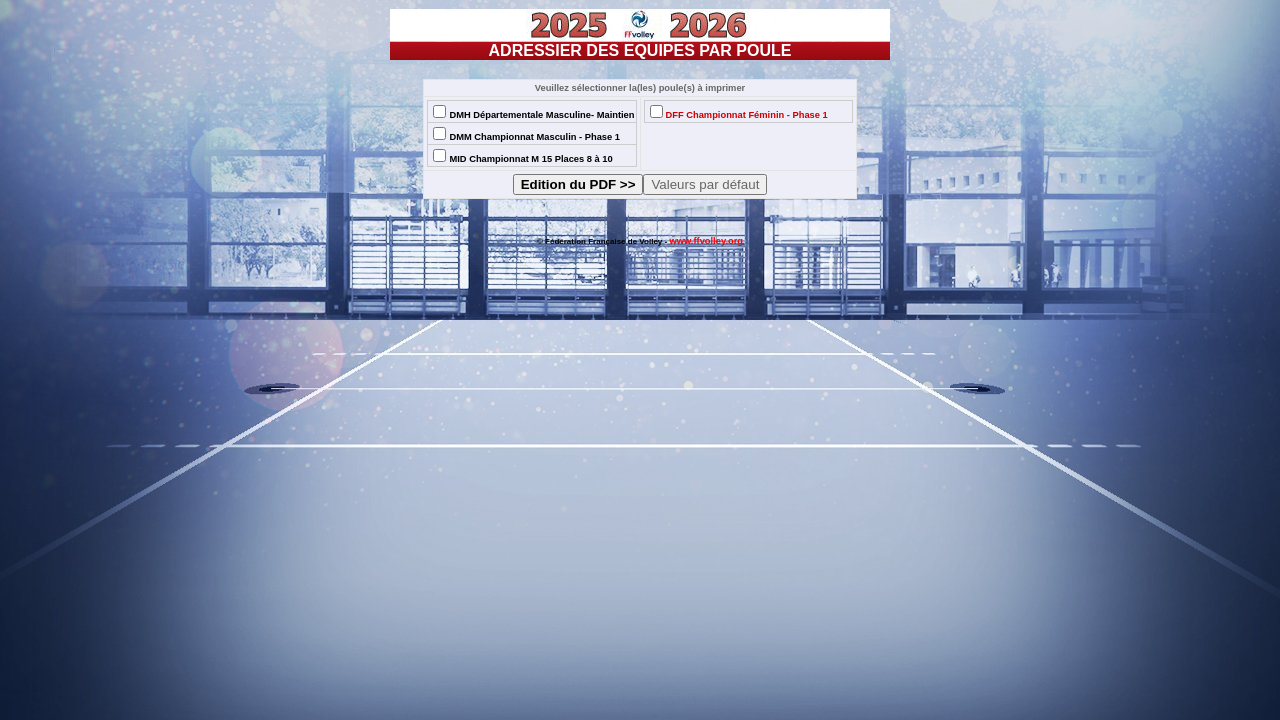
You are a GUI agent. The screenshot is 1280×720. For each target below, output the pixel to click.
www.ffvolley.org (706, 241)
